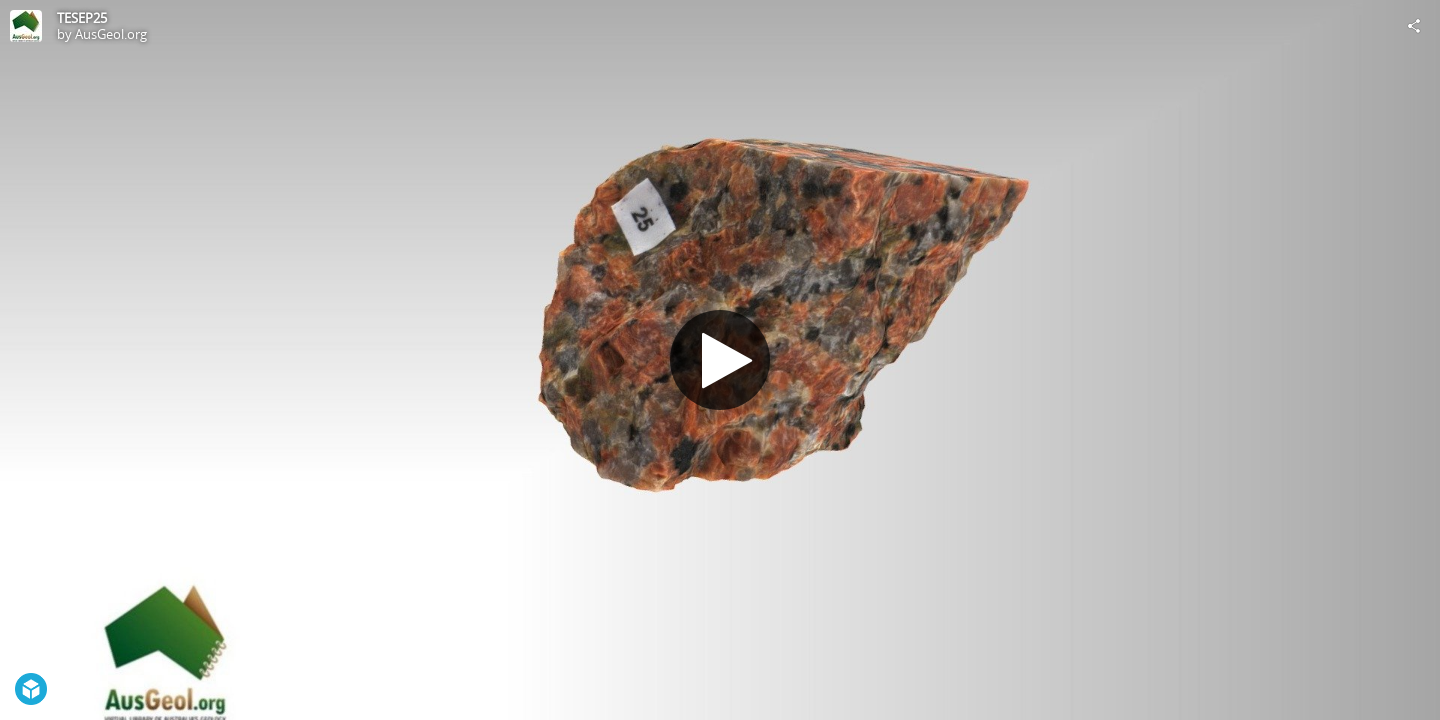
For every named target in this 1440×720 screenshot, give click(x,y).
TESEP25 (82, 18)
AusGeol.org (111, 34)
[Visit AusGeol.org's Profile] (26, 26)
